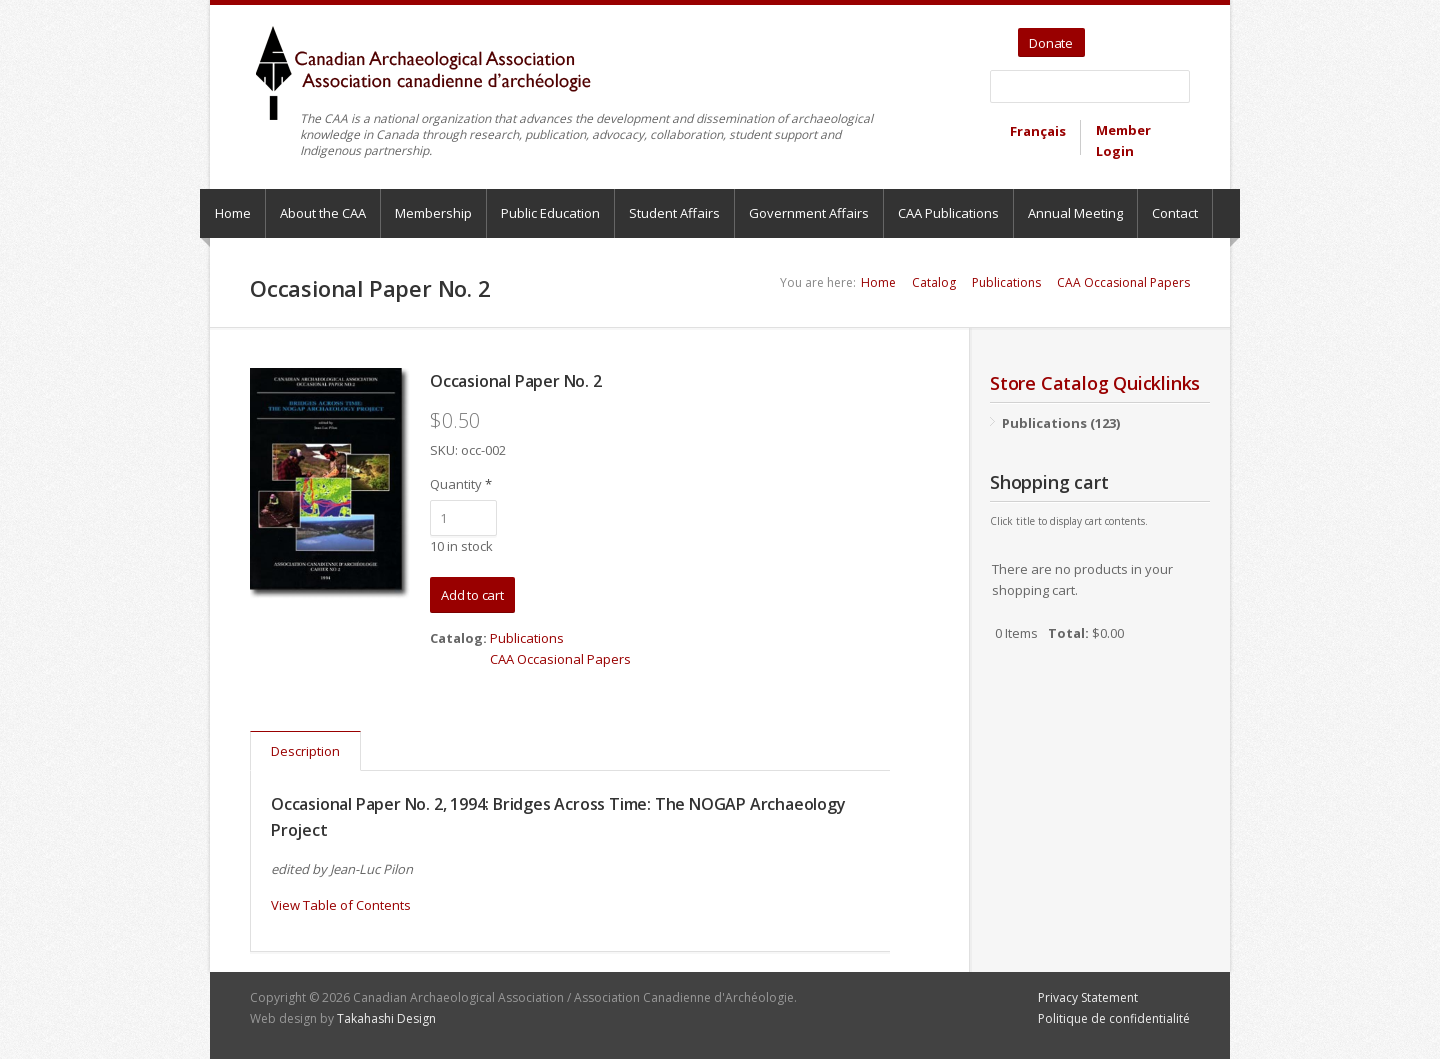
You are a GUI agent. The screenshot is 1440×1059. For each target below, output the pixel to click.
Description (305, 751)
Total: (1068, 633)
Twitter (1103, 36)
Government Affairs (809, 213)
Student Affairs (674, 213)
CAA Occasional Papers (1123, 282)
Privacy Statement (1088, 997)
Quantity (461, 484)
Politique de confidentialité (1114, 1018)
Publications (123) (1061, 423)
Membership (433, 213)
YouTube (1130, 36)
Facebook (1153, 36)
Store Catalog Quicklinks (1095, 383)
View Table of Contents (341, 905)
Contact (1175, 213)
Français (1038, 131)
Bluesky (1176, 36)
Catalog (934, 282)
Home (233, 213)
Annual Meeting (1075, 213)
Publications (1006, 282)
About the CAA (323, 213)
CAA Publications (948, 213)
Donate (1051, 43)
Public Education (550, 213)
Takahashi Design (386, 1018)
